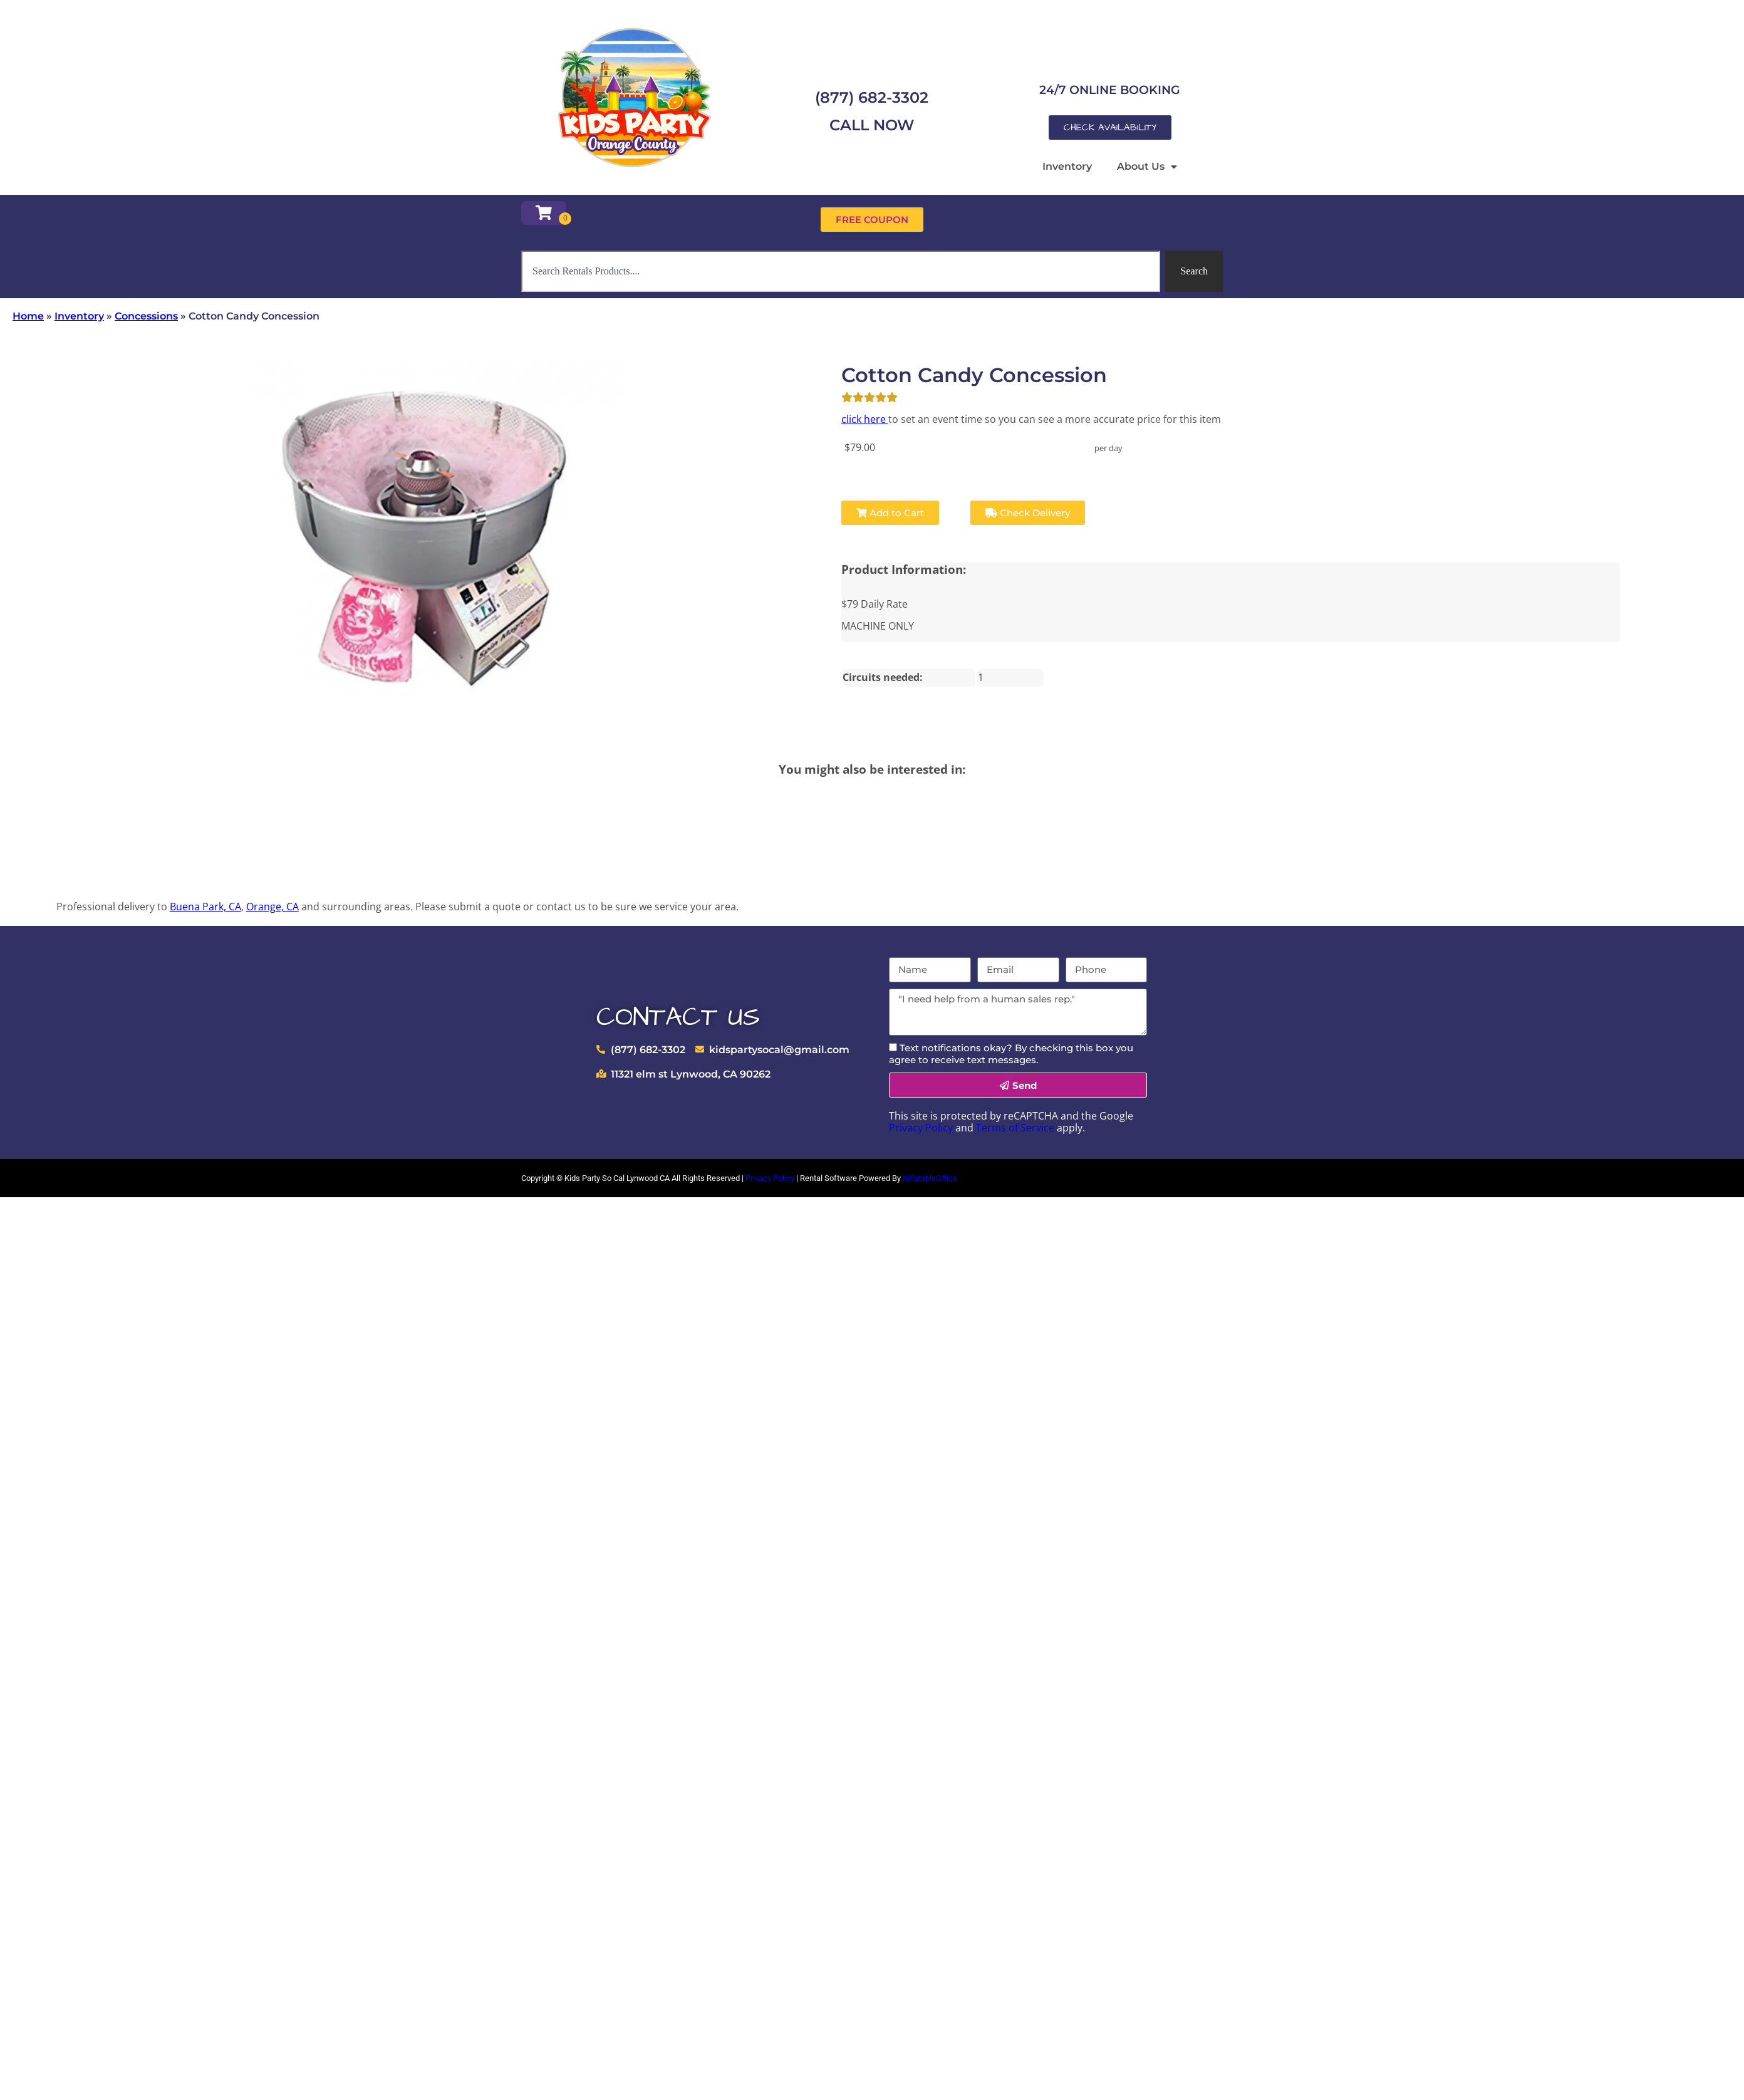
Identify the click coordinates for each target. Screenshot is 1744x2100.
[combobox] (840, 271)
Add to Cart (890, 513)
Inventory (1067, 166)
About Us (1147, 166)
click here (864, 419)
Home (28, 316)
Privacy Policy (921, 1128)
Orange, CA (272, 906)
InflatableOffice (930, 1178)
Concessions (146, 316)
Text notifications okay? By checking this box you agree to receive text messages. (1011, 1054)
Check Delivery (1027, 513)
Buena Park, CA (205, 906)
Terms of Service (1015, 1128)
